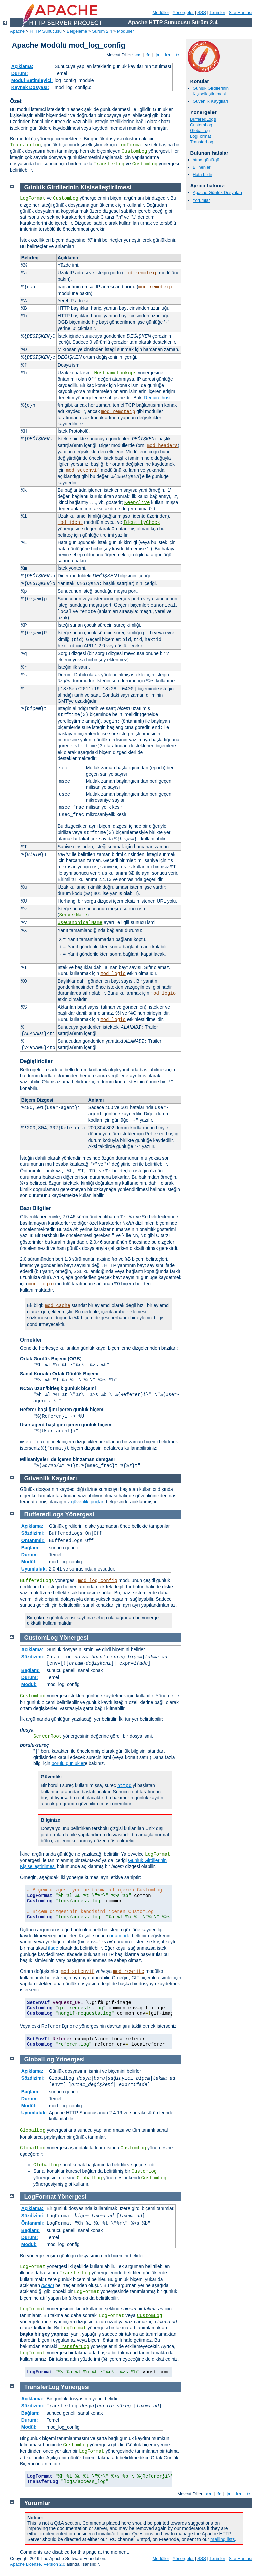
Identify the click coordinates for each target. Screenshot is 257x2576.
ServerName (73, 915)
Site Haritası (240, 12)
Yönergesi (79, 1514)
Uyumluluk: (34, 1569)
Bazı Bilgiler (35, 1208)
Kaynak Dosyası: (30, 87)
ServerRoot (47, 1736)
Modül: (29, 1561)
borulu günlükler (68, 1763)
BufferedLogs (203, 119)
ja (157, 54)
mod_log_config (97, 1580)
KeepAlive (137, 502)
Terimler (217, 12)
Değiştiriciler (36, 1061)
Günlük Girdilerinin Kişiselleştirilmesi (211, 91)
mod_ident (70, 522)
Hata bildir (202, 174)
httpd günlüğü (206, 159)
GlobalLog (200, 130)
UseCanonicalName (80, 922)
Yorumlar (201, 200)
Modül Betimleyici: (32, 80)
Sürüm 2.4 (102, 31)
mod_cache (57, 1305)
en (138, 54)
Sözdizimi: (33, 1533)
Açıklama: (22, 66)
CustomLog (134, 151)
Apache (17, 31)
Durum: (19, 73)
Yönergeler (183, 12)
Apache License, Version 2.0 (37, 2564)
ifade (53, 1948)
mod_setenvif (83, 470)
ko (167, 54)
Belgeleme (77, 31)
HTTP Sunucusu (46, 31)
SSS (201, 12)
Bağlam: (30, 1547)
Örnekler (31, 1340)
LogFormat (131, 145)
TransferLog (25, 145)
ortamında (120, 1935)
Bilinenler (201, 167)
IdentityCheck (141, 522)
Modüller (161, 12)
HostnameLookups (115, 373)
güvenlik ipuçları (88, 1501)
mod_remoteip (141, 273)
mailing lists (222, 2539)
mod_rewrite (128, 1971)
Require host (157, 397)
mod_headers (162, 445)
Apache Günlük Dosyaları (217, 192)
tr (178, 54)
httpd (124, 1785)
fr (148, 54)
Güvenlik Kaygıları (210, 101)
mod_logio (113, 973)
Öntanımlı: (33, 1540)
